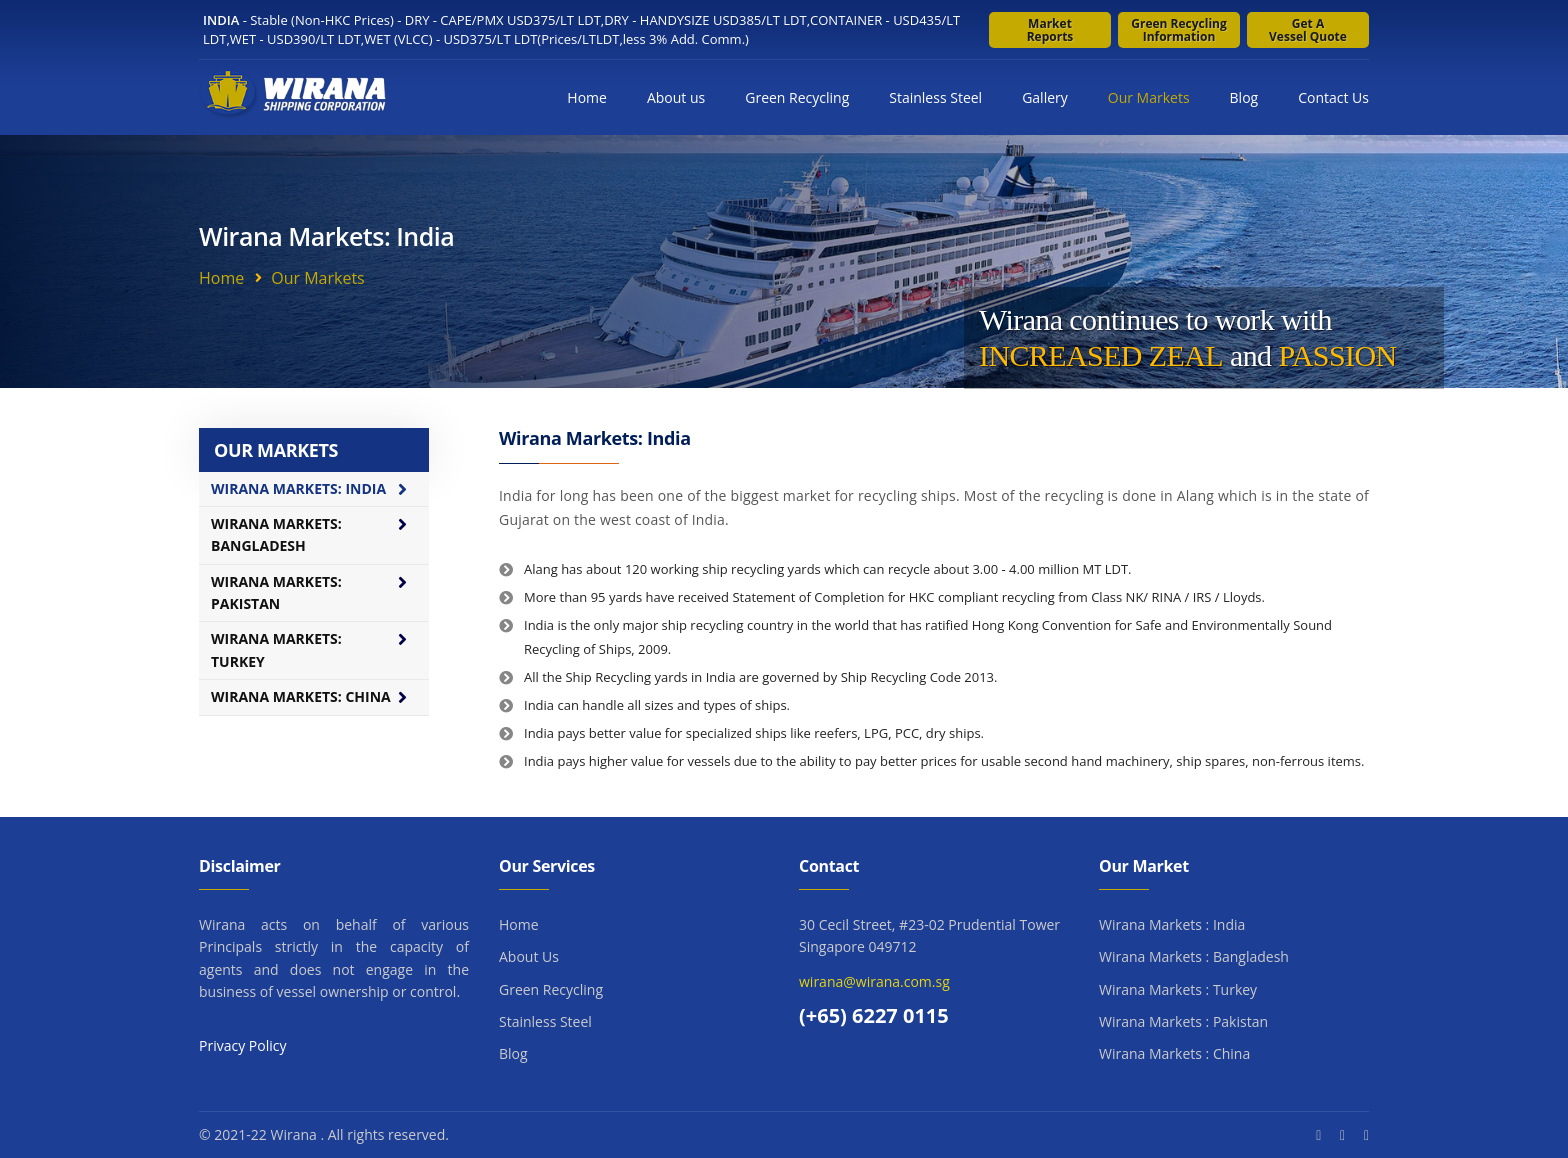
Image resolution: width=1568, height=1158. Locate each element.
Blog (1244, 97)
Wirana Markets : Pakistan (1183, 1021)
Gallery (1045, 97)
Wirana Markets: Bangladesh (276, 534)
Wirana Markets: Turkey (276, 649)
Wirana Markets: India (298, 488)
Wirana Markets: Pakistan (276, 592)
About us (676, 97)
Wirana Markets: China (301, 696)
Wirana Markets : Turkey (1178, 989)
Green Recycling (797, 97)
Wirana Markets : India (1172, 924)
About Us (529, 956)
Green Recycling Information (1179, 30)
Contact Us (1333, 97)
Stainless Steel (935, 97)
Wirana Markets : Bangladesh (1194, 956)
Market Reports (1050, 30)
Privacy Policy (242, 1045)
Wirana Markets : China (1174, 1053)
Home (587, 97)
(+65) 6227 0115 (874, 1015)
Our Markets (1149, 97)
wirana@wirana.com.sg (874, 981)
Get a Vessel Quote (1308, 30)
